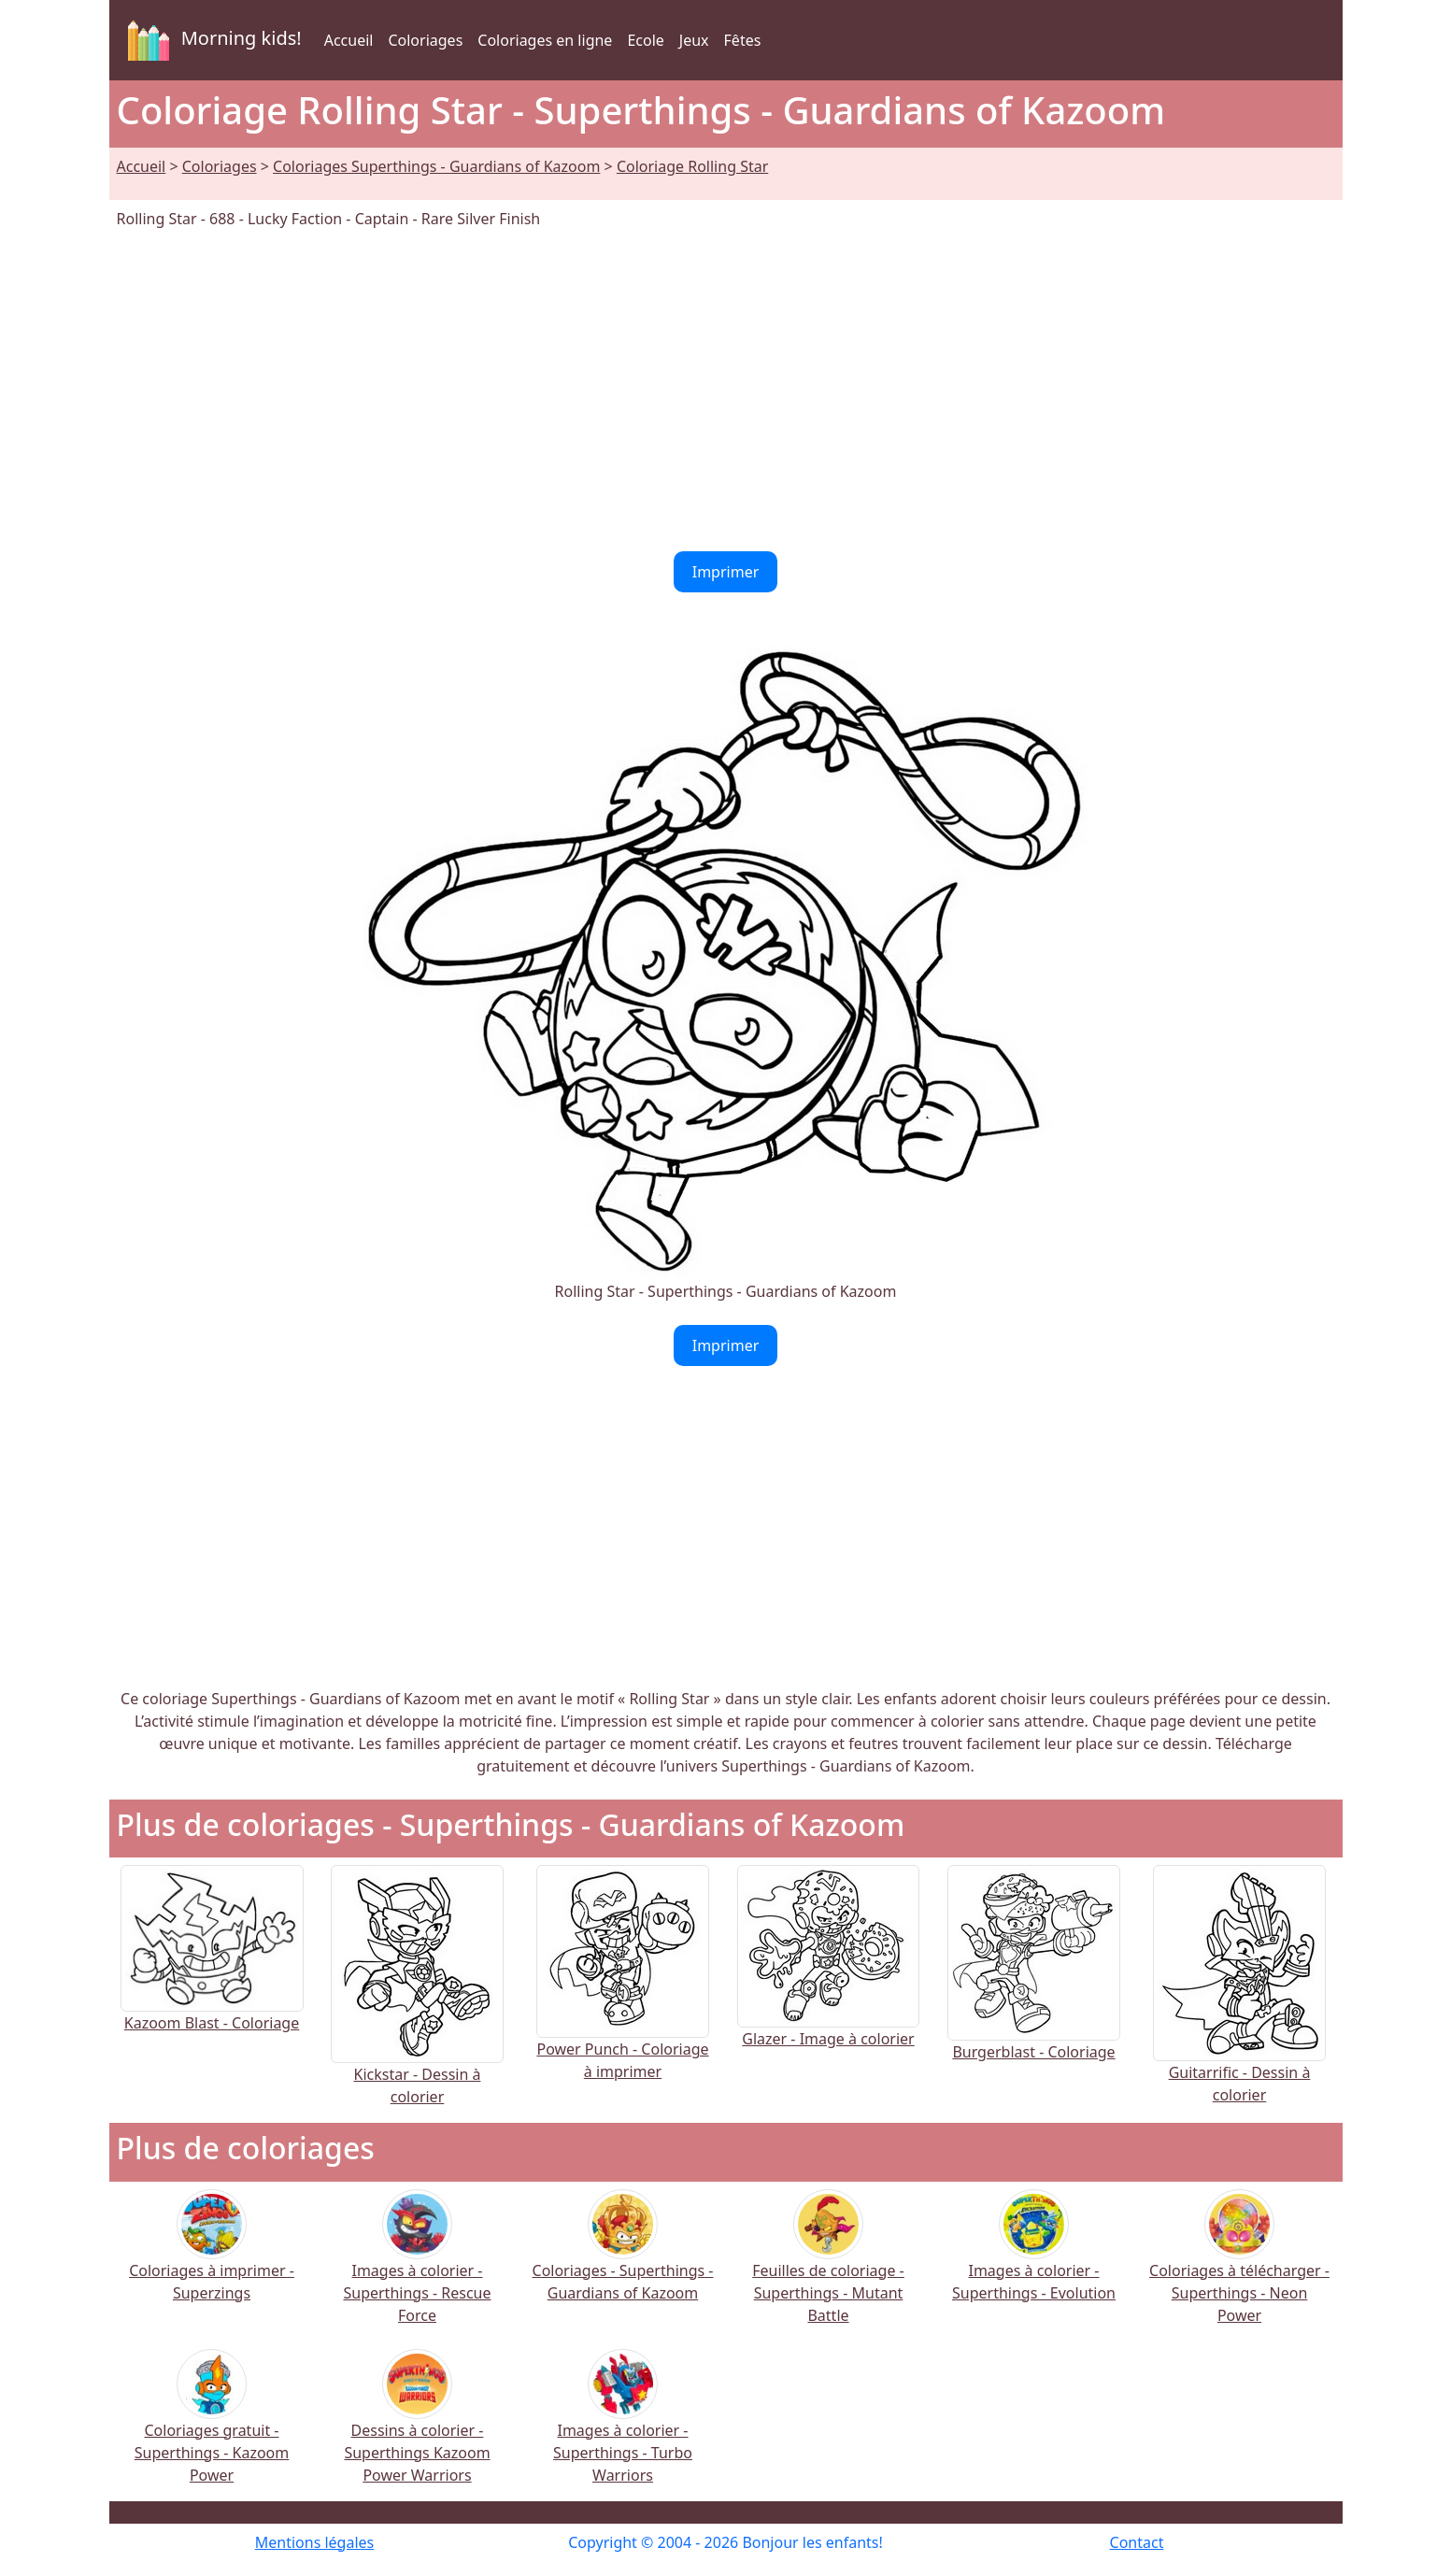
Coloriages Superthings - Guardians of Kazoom (436, 166)
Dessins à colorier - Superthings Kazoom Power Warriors (417, 2428)
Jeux (694, 40)
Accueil (349, 40)
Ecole (645, 40)
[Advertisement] (726, 390)
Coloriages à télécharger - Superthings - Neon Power (1239, 2269)
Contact (1137, 2542)
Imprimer (726, 572)
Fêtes (742, 40)
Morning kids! (211, 40)
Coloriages (425, 40)
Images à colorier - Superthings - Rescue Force (417, 2269)
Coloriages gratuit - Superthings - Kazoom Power (212, 2428)
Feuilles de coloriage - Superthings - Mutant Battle (828, 2269)
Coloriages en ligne (544, 40)
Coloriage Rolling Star (692, 166)
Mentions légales (315, 2542)
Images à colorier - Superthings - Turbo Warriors (622, 2428)
